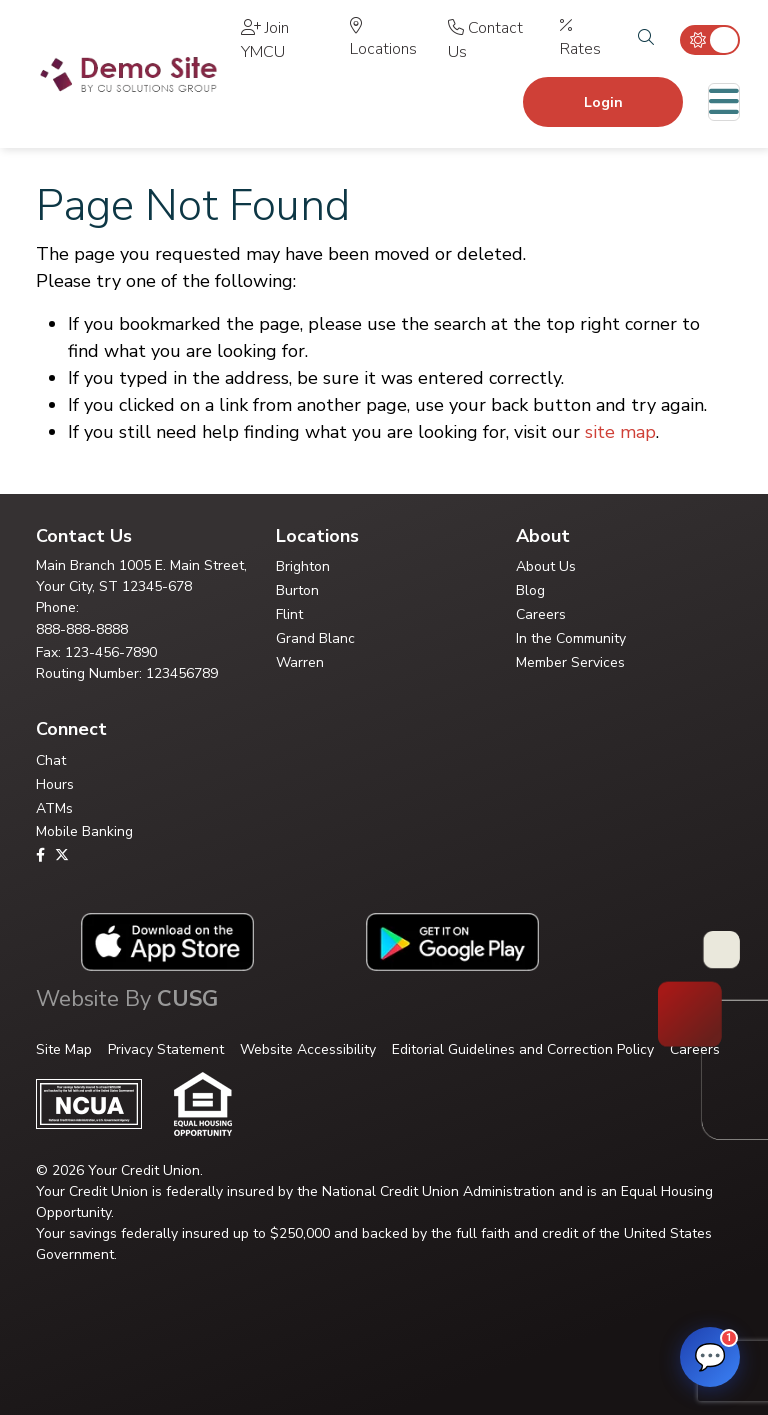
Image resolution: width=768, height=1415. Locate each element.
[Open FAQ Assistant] (710, 1357)
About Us (546, 566)
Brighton (303, 566)
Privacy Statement (166, 1049)
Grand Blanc (315, 638)
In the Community (571, 638)
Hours (55, 784)
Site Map (64, 1049)
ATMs (54, 808)
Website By (127, 999)
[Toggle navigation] (724, 102)
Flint (289, 614)
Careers (541, 614)
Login (603, 102)
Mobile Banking (84, 831)
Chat (51, 760)
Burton (297, 590)
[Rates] (586, 40)
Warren (300, 662)
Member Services (570, 662)
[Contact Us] (493, 40)
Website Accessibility (308, 1049)
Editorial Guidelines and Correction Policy (523, 1049)
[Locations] (388, 40)
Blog (530, 590)
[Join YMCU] (285, 40)
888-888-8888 (82, 629)
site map (620, 432)
